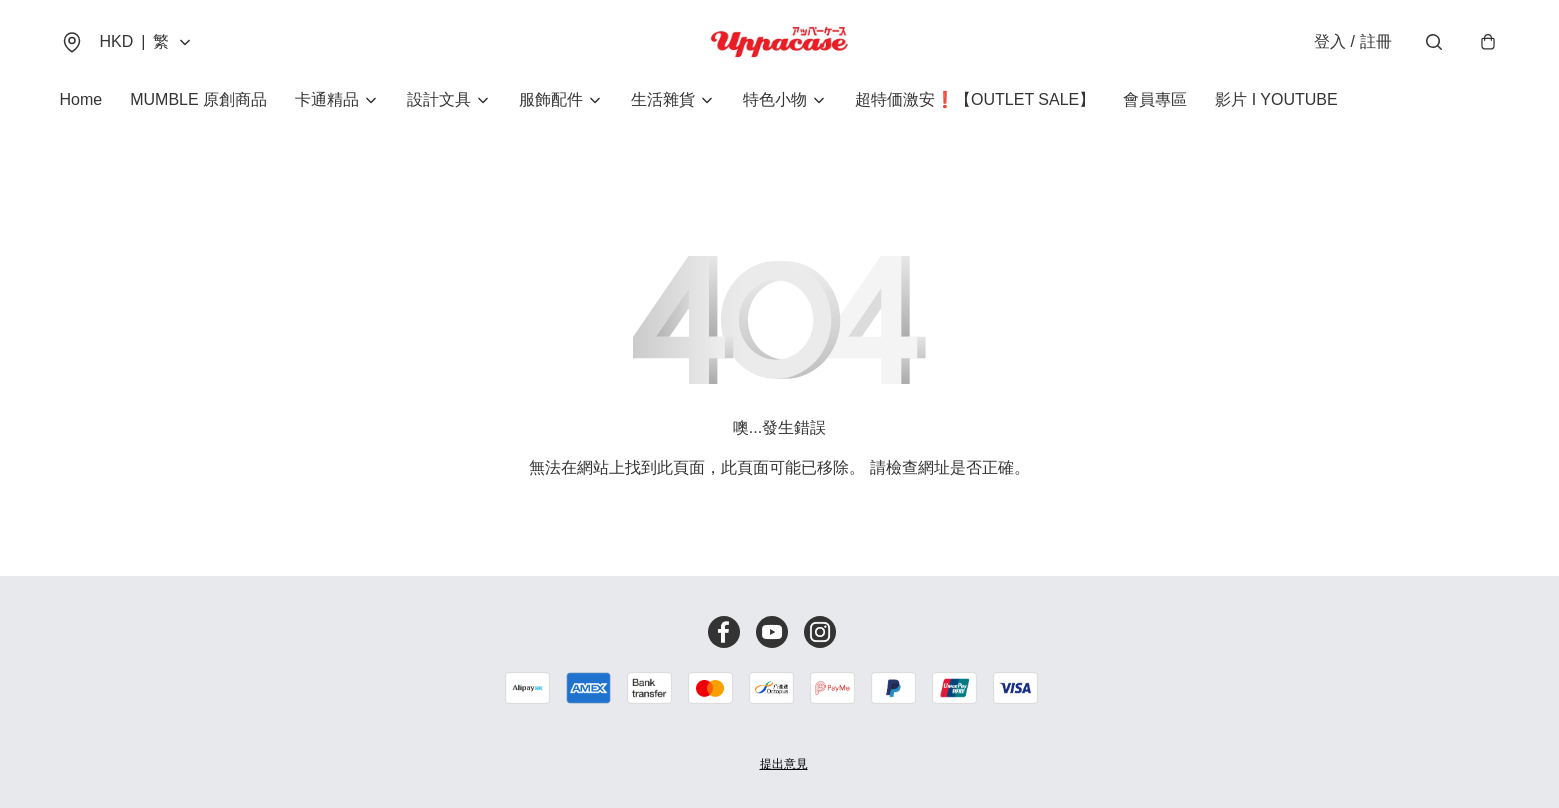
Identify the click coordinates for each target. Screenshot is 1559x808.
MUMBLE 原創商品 (198, 99)
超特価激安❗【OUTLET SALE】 (975, 99)
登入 (1352, 41)
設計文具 (439, 99)
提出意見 (784, 764)
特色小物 (775, 99)
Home (81, 99)
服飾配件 (551, 99)
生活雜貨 (663, 99)
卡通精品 (327, 99)
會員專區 (1155, 99)
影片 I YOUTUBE (1276, 99)
